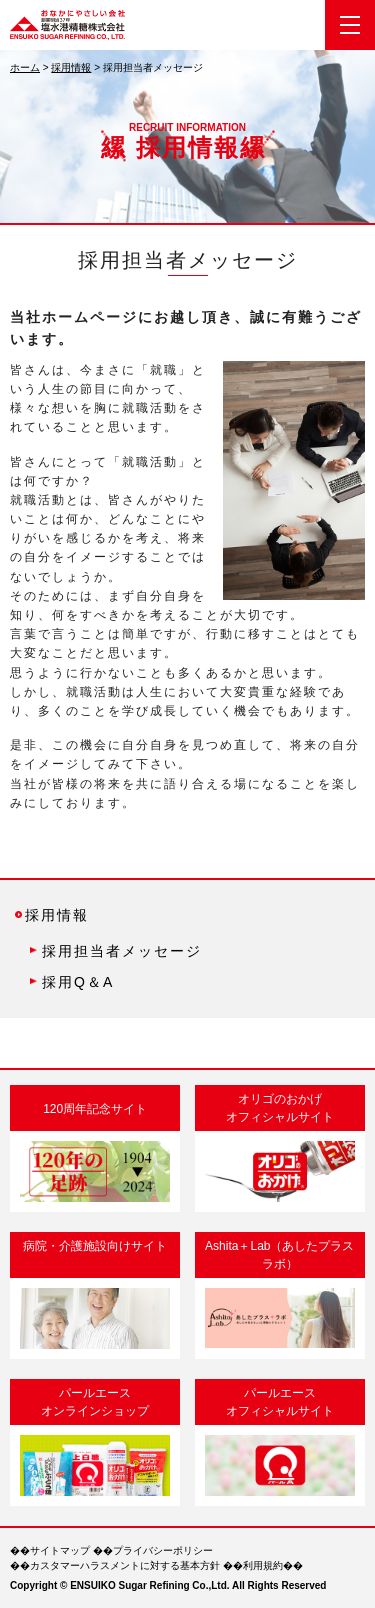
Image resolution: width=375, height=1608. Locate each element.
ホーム (25, 67)
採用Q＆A (78, 982)
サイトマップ (60, 1550)
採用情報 (71, 67)
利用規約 (263, 1565)
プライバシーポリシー (163, 1550)
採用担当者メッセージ (122, 951)
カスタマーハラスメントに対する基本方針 (125, 1565)
